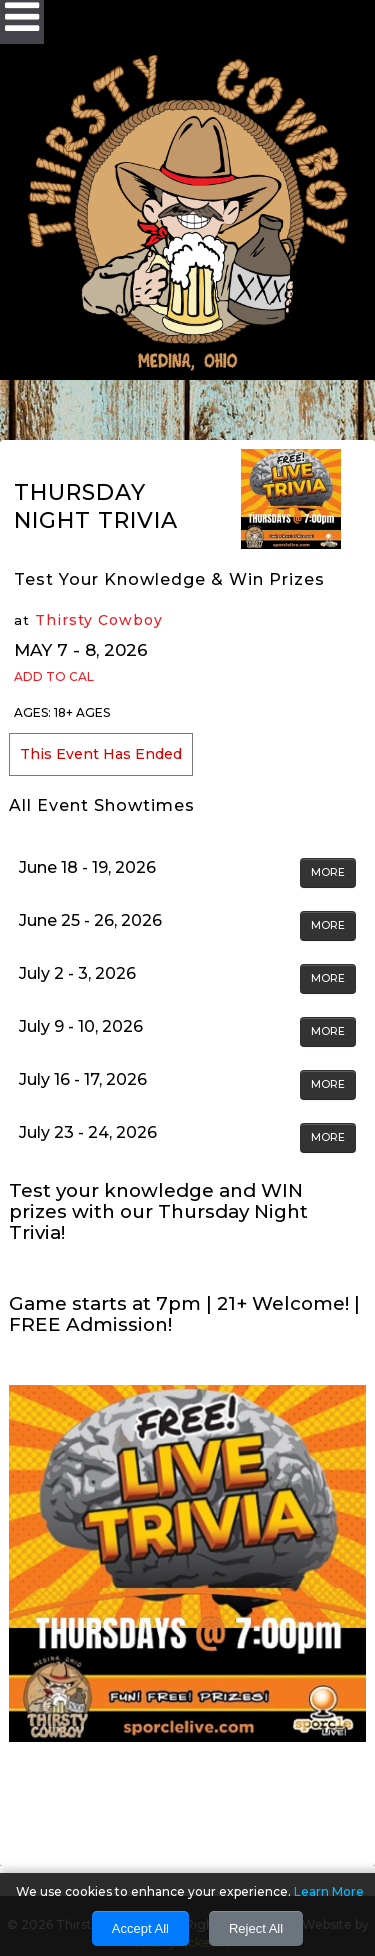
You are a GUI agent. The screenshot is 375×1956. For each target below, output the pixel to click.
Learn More (329, 1891)
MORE (328, 872)
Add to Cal (54, 676)
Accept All (140, 1928)
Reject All (256, 1928)
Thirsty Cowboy (99, 620)
